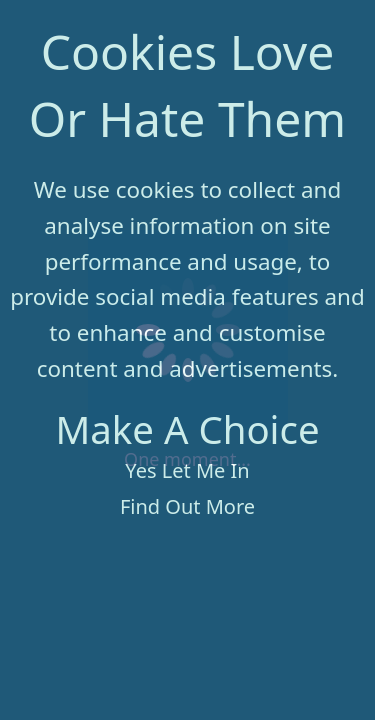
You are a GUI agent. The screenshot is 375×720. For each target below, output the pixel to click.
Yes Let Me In (187, 470)
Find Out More (187, 506)
